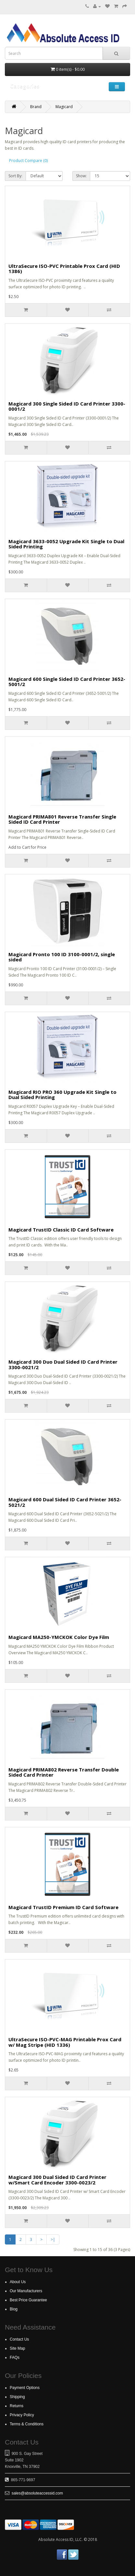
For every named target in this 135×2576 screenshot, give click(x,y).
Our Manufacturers (26, 2291)
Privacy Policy (22, 2415)
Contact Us (19, 2339)
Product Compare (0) (28, 160)
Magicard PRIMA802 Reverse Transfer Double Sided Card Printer (63, 1772)
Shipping (17, 2397)
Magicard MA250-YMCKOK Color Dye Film (58, 1637)
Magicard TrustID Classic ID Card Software (61, 1229)
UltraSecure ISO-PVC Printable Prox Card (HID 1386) (64, 269)
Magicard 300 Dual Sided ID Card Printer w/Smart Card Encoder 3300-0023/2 (57, 2180)
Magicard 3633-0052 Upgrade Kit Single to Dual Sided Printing (66, 544)
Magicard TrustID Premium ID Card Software (63, 1907)
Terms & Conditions (26, 2424)
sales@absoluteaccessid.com (37, 2493)
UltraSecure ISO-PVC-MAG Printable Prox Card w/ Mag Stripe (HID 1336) (64, 2042)
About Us (18, 2282)
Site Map (17, 2348)
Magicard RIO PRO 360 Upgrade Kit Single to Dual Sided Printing (62, 1095)
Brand (36, 106)
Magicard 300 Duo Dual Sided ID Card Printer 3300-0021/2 (62, 1364)
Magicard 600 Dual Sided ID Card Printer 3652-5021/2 (64, 1502)
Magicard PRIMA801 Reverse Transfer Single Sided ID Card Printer (62, 819)
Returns (16, 2406)
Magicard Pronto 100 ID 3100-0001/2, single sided (61, 957)
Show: (81, 176)
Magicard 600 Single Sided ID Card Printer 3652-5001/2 (66, 682)
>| (53, 2239)
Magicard (64, 106)
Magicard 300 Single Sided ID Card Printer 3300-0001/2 (66, 406)
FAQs (14, 2357)
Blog (14, 2309)
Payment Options (25, 2387)
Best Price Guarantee (28, 2300)
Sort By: (15, 176)
